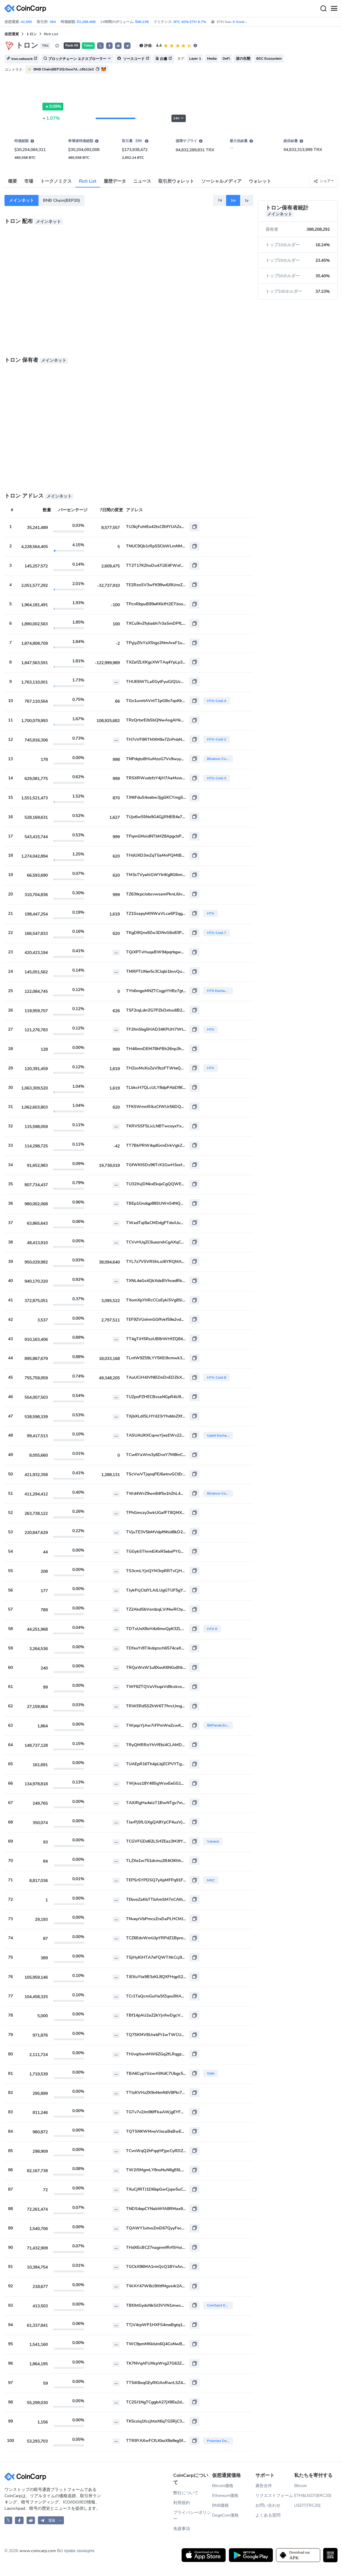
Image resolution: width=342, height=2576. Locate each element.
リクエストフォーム (274, 2495)
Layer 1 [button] (195, 58)
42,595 (26, 21)
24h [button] (178, 118)
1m (233, 200)
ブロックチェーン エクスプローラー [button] (77, 59)
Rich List (87, 181)
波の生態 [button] (243, 58)
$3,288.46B (86, 21)
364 (53, 21)
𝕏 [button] (100, 46)
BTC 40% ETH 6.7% (190, 21)
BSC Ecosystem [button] (269, 58)
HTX (210, 913)
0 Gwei (240, 21)
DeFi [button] (226, 58)
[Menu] (334, 8)
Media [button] (212, 58)
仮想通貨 (11, 34)
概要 (12, 181)
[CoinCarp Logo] (26, 8)
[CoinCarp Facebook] (19, 2520)
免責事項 (181, 2529)
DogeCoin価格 (225, 2515)
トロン (31, 34)
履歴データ (115, 181)
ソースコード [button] (133, 59)
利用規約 (181, 2503)
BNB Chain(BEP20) (61, 200)
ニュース (142, 181)
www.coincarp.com (37, 2551)
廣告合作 (263, 2486)
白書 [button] (163, 59)
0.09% (53, 106)
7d (220, 200)
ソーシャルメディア (221, 181)
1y (247, 200)
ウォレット (260, 181)
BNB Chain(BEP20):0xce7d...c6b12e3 (63, 69)
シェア (322, 181)
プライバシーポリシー (192, 2516)
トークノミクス (56, 181)
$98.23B (142, 21)
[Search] (323, 8)
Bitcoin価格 (222, 2486)
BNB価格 (220, 2505)
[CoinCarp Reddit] (31, 2520)
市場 (28, 181)
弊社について (185, 2493)
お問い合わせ (267, 2505)
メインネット (21, 200)
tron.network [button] (22, 59)
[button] (109, 45)
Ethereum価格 (225, 2495)
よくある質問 (267, 2515)
